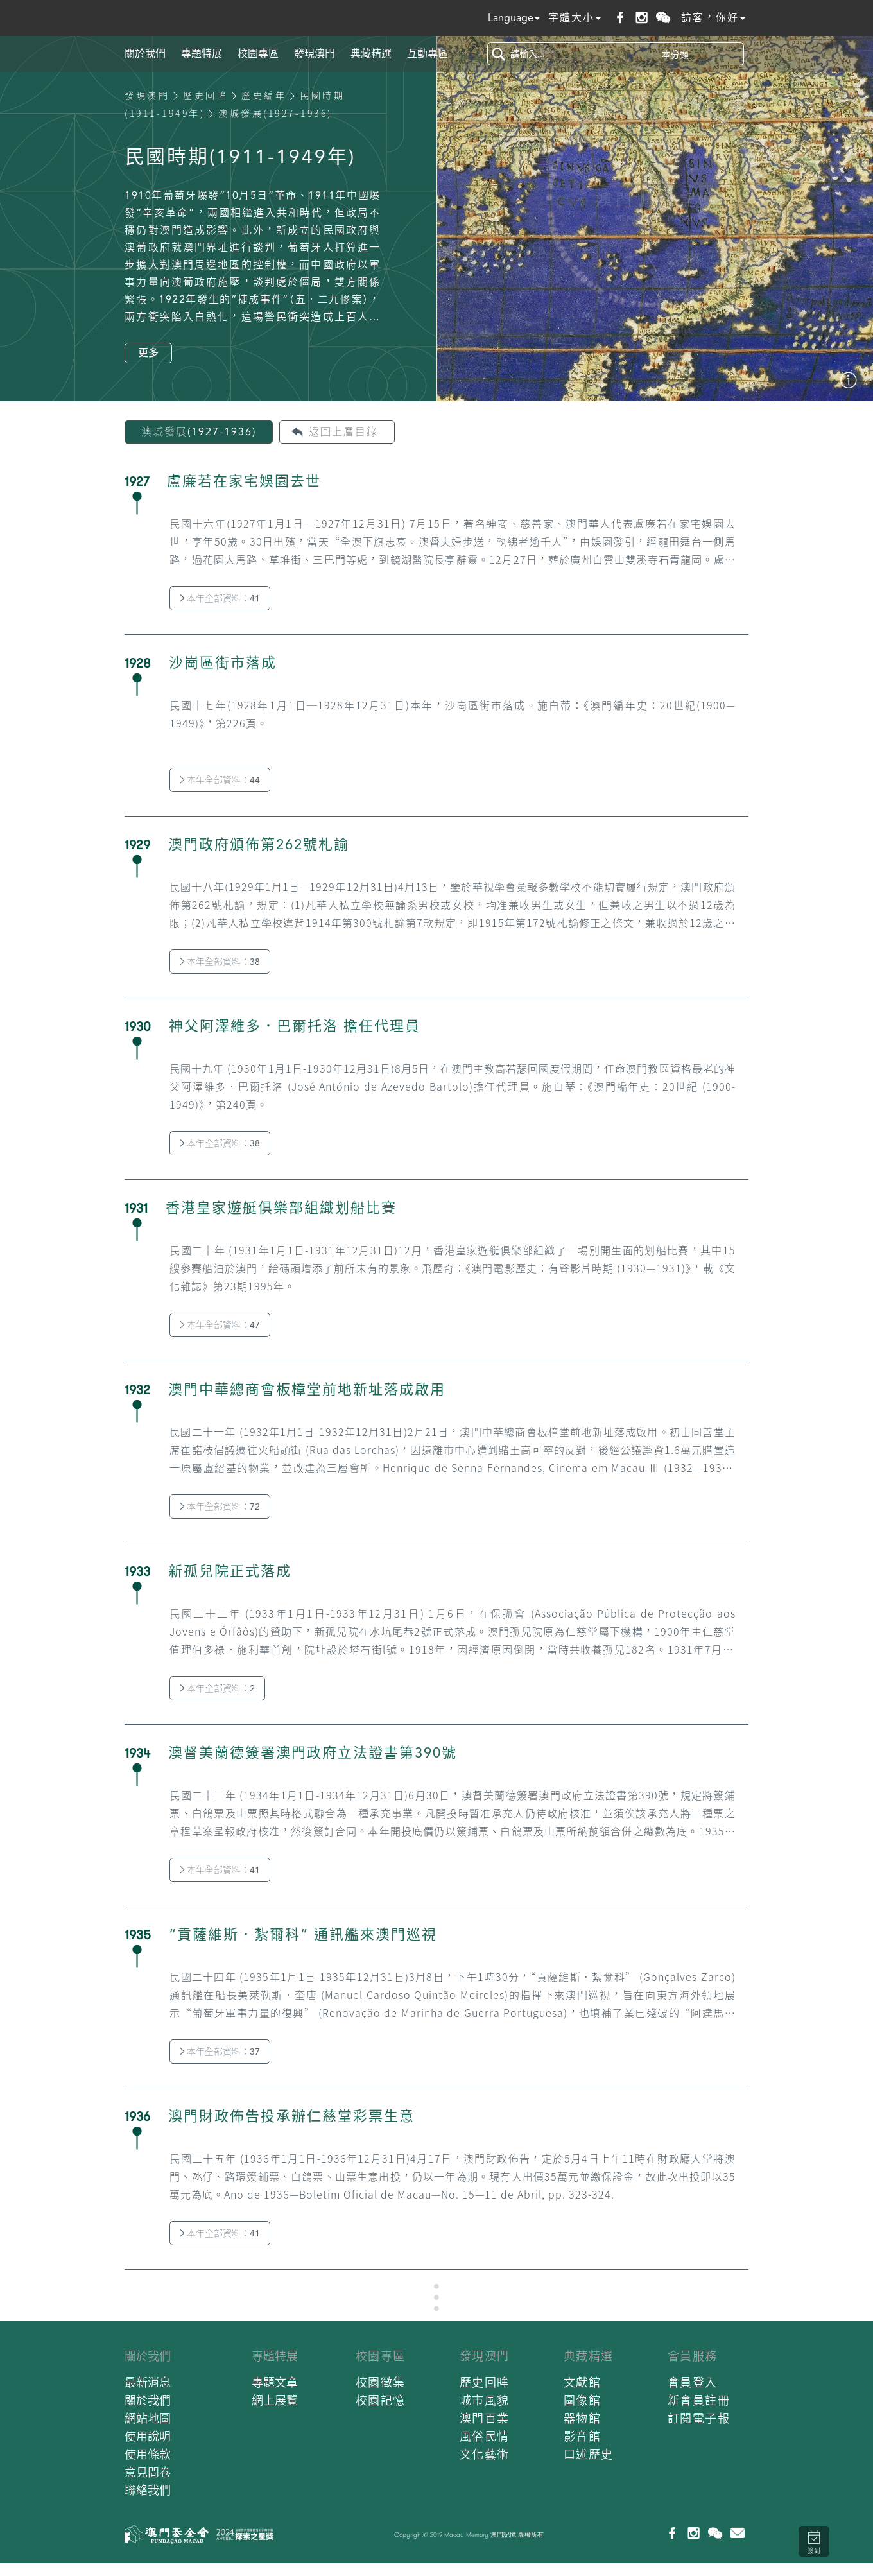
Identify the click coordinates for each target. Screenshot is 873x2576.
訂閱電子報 (699, 2418)
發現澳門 (314, 54)
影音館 (582, 2436)
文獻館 (582, 2382)
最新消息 (148, 2382)
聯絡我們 (148, 2490)
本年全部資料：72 (220, 1506)
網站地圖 (148, 2418)
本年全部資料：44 (220, 780)
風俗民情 (485, 2436)
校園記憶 (381, 2400)
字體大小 (574, 18)
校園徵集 (381, 2382)
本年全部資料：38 (220, 961)
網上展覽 (275, 2400)
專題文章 (275, 2382)
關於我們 (145, 54)
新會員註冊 (699, 2400)
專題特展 (201, 54)
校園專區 (258, 54)
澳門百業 (485, 2418)
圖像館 (582, 2400)
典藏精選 (371, 54)
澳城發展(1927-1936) (198, 432)
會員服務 (693, 2356)
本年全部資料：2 (217, 1688)
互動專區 (427, 54)
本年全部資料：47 (220, 1325)
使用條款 (148, 2454)
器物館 (582, 2418)
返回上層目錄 (343, 432)
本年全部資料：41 (220, 598)
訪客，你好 (713, 18)
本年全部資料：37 (220, 2051)
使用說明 (148, 2436)
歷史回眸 (205, 95)
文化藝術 (485, 2454)
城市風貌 (485, 2400)
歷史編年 (263, 95)
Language (514, 18)
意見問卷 (148, 2472)
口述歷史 (589, 2454)
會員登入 (693, 2382)
